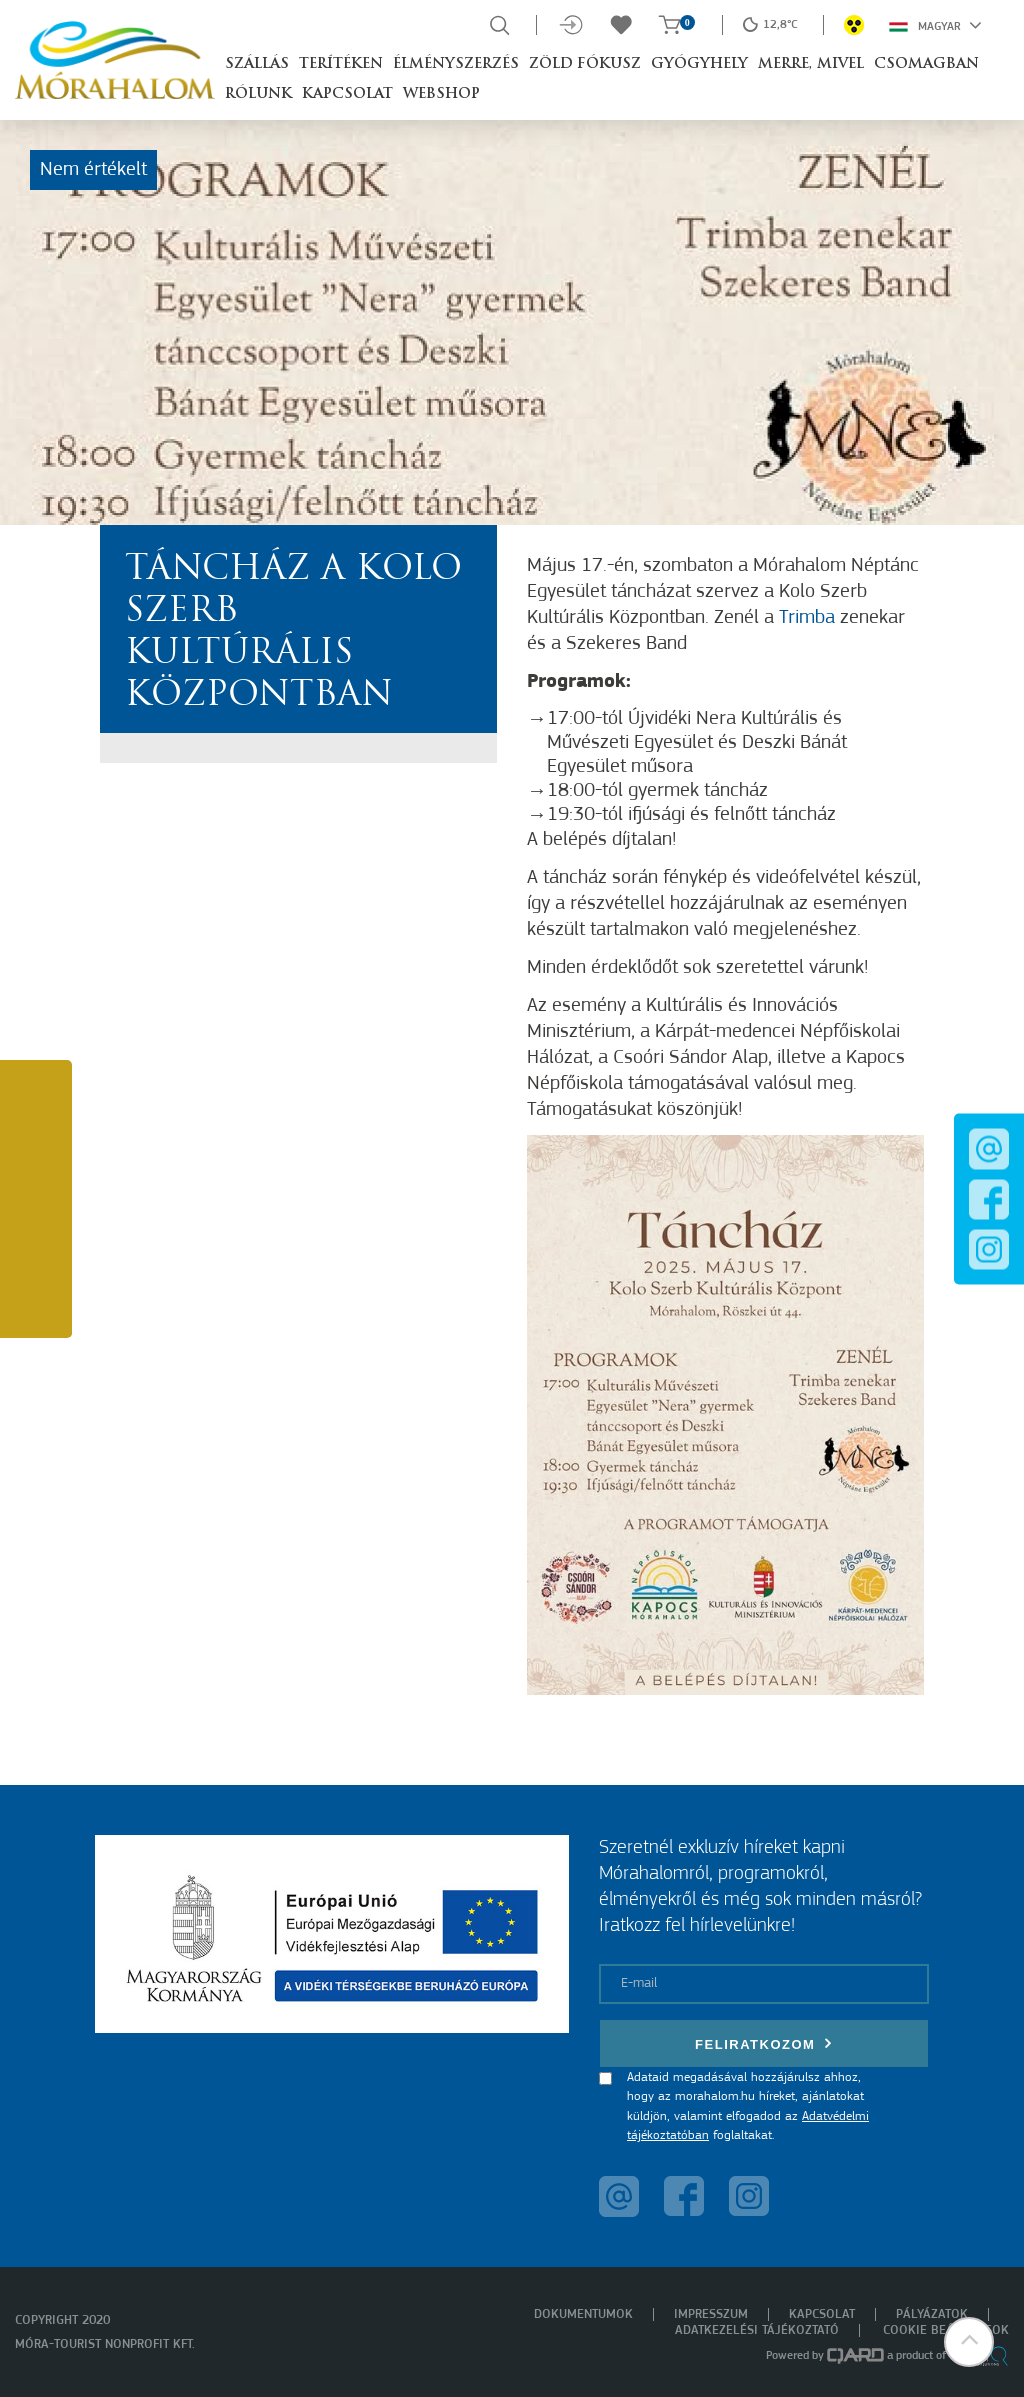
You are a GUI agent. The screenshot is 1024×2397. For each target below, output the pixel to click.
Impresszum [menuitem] (711, 2314)
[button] (969, 2342)
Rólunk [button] (258, 94)
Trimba (807, 618)
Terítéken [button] (341, 64)
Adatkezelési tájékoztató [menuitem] (757, 2330)
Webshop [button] (441, 94)
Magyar (935, 25)
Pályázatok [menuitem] (932, 2314)
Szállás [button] (257, 64)
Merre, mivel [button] (811, 64)
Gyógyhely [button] (699, 64)
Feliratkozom (764, 2043)
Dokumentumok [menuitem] (583, 2314)
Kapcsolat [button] (347, 94)
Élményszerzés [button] (456, 64)
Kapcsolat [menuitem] (822, 2314)
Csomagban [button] (926, 64)
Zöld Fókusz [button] (585, 64)
